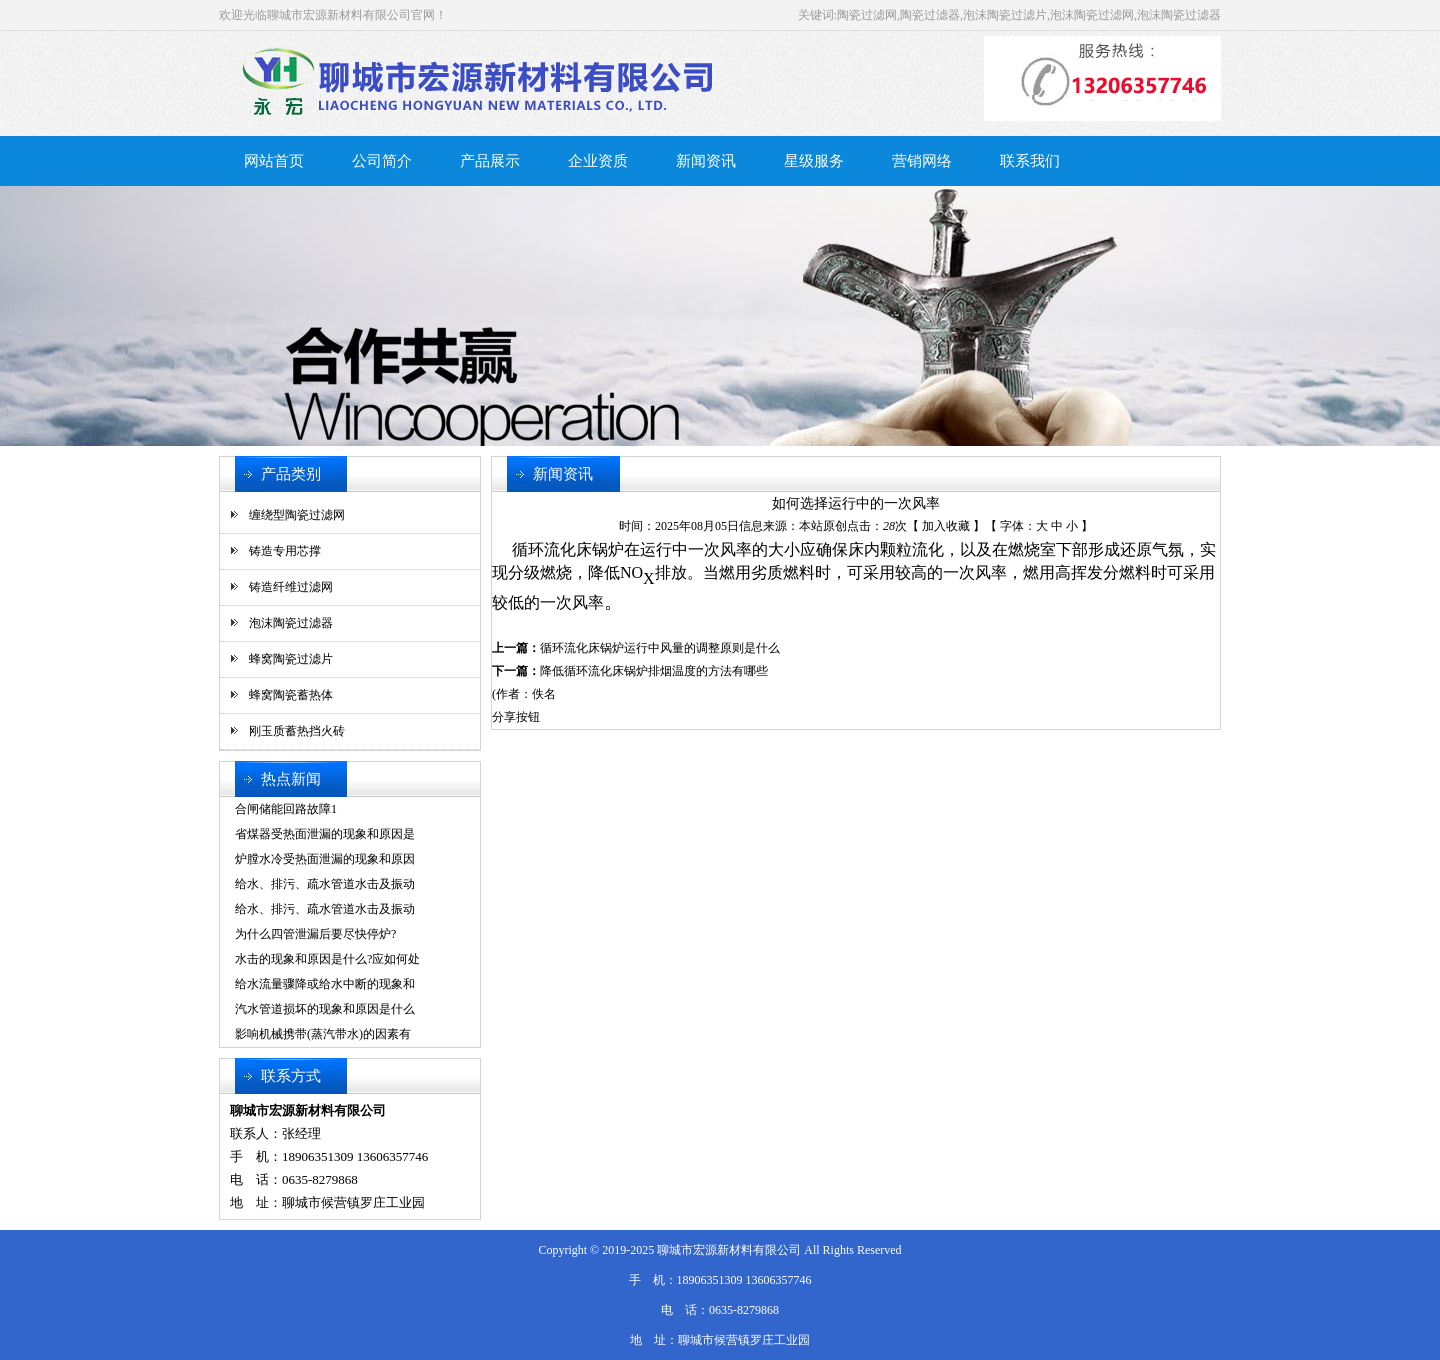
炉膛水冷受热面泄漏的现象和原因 (325, 859)
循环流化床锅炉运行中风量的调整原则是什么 (660, 648)
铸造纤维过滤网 (291, 587)
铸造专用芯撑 (285, 551)
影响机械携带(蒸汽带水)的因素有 (323, 1034)
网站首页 (274, 161)
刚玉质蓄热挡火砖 (297, 731)
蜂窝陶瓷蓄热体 (291, 695)
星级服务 (814, 161)
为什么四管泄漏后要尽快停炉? (315, 934)
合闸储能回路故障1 (286, 809)
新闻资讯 (706, 161)
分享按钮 (516, 717)
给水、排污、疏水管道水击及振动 (325, 884)
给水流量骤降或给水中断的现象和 (325, 984)
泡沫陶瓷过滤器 (291, 623)
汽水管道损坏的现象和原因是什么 (325, 1009)
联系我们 (1030, 161)
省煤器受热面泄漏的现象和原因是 (325, 834)
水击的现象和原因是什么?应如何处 (327, 959)
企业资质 (598, 161)
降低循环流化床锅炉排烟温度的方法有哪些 (654, 671)
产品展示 (490, 161)
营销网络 (922, 161)
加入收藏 (946, 526)
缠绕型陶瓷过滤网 (297, 515)
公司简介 (382, 161)
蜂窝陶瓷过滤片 (291, 659)
